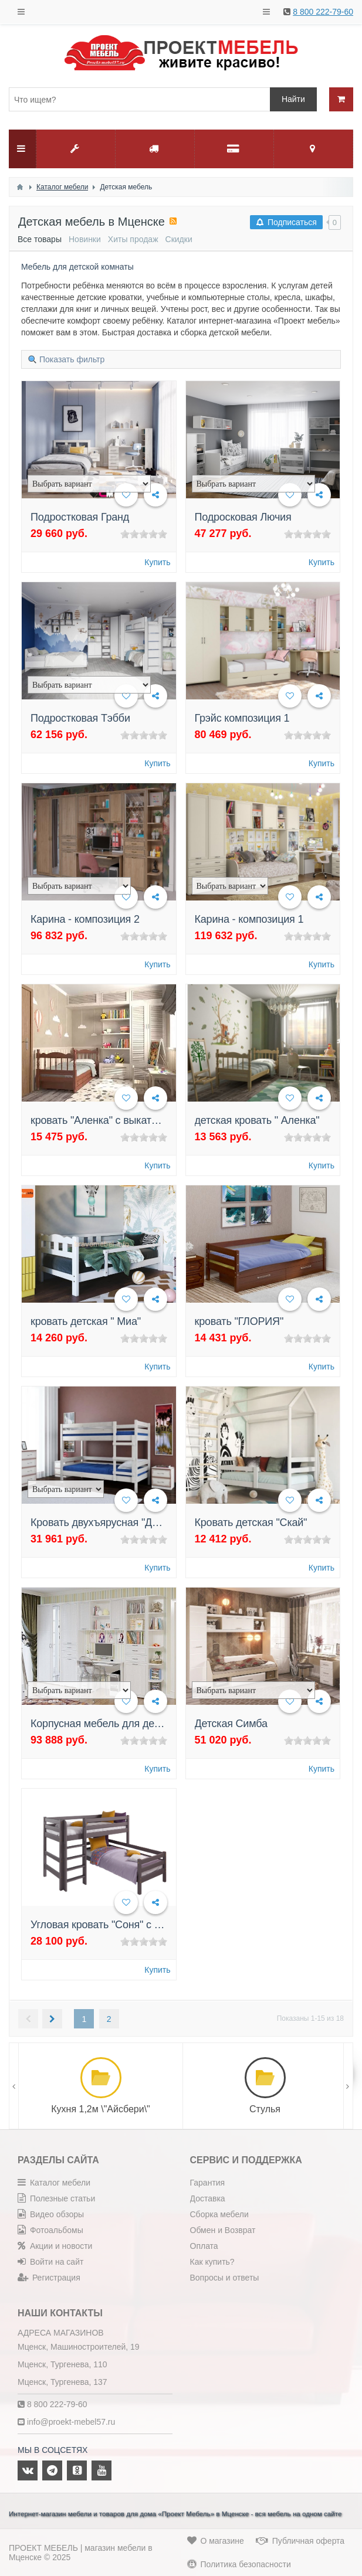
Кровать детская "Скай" (251, 1522)
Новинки (85, 239)
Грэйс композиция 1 (242, 718)
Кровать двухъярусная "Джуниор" (111, 1522)
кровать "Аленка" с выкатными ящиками (127, 1120)
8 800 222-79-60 (323, 11)
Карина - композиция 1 (249, 919)
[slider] (143, 534)
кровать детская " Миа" (86, 1321)
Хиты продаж (133, 239)
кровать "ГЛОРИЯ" (239, 1321)
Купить (157, 562)
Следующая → (52, 2018)
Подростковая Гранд (80, 517)
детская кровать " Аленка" (257, 1120)
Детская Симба (231, 1723)
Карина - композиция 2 (85, 919)
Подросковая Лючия (243, 517)
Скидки (178, 239)
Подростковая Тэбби (80, 718)
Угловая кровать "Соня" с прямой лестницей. (138, 1925)
